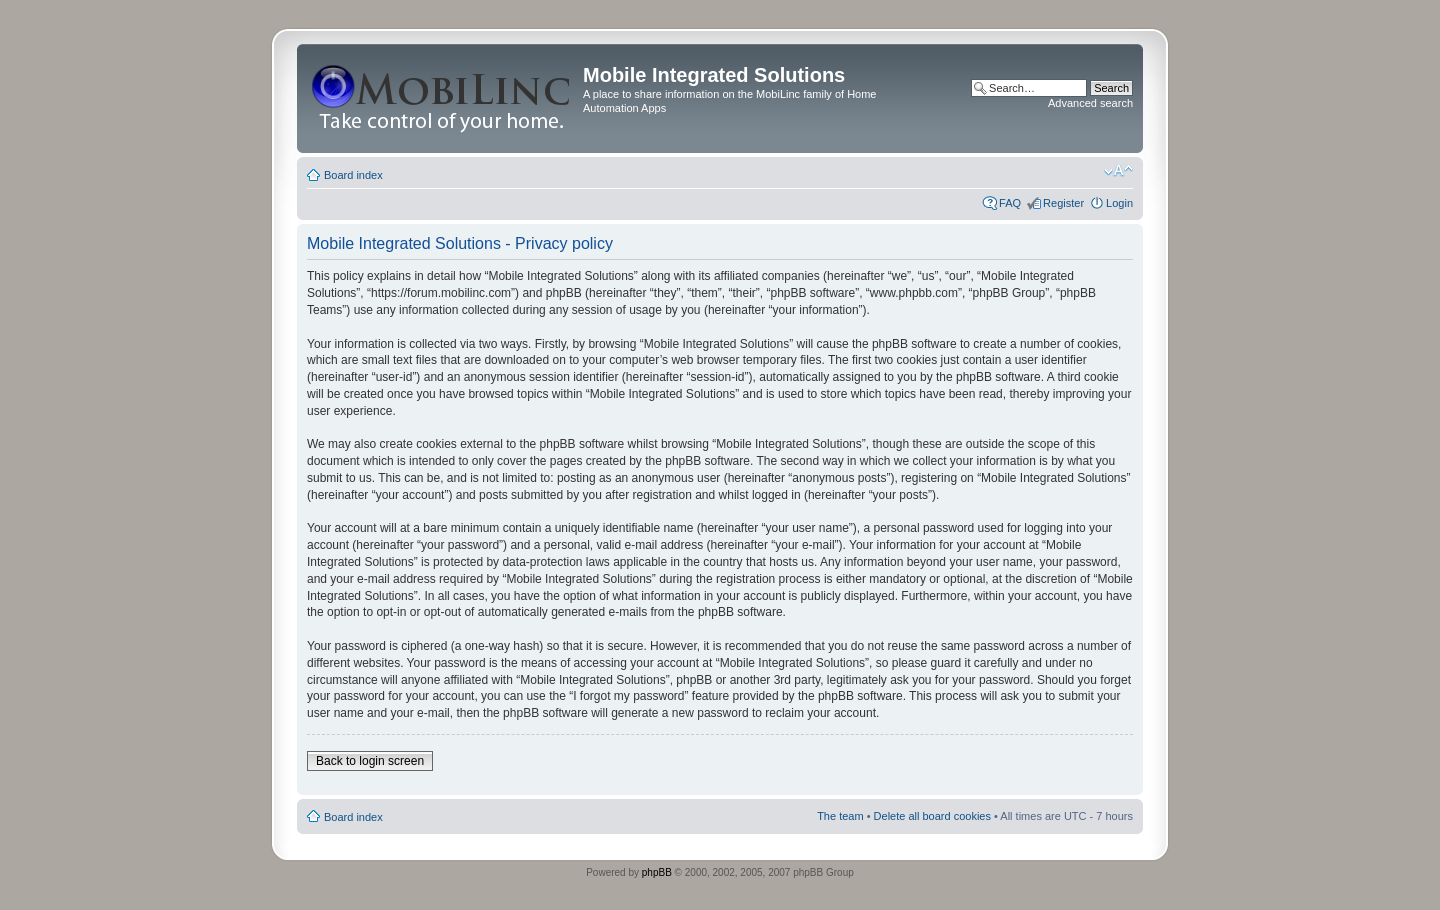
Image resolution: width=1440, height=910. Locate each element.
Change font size (1118, 171)
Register (1063, 203)
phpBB (657, 872)
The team (840, 816)
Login (1119, 203)
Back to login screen (370, 761)
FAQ (1010, 203)
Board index (353, 175)
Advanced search (1090, 103)
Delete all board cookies (932, 816)
